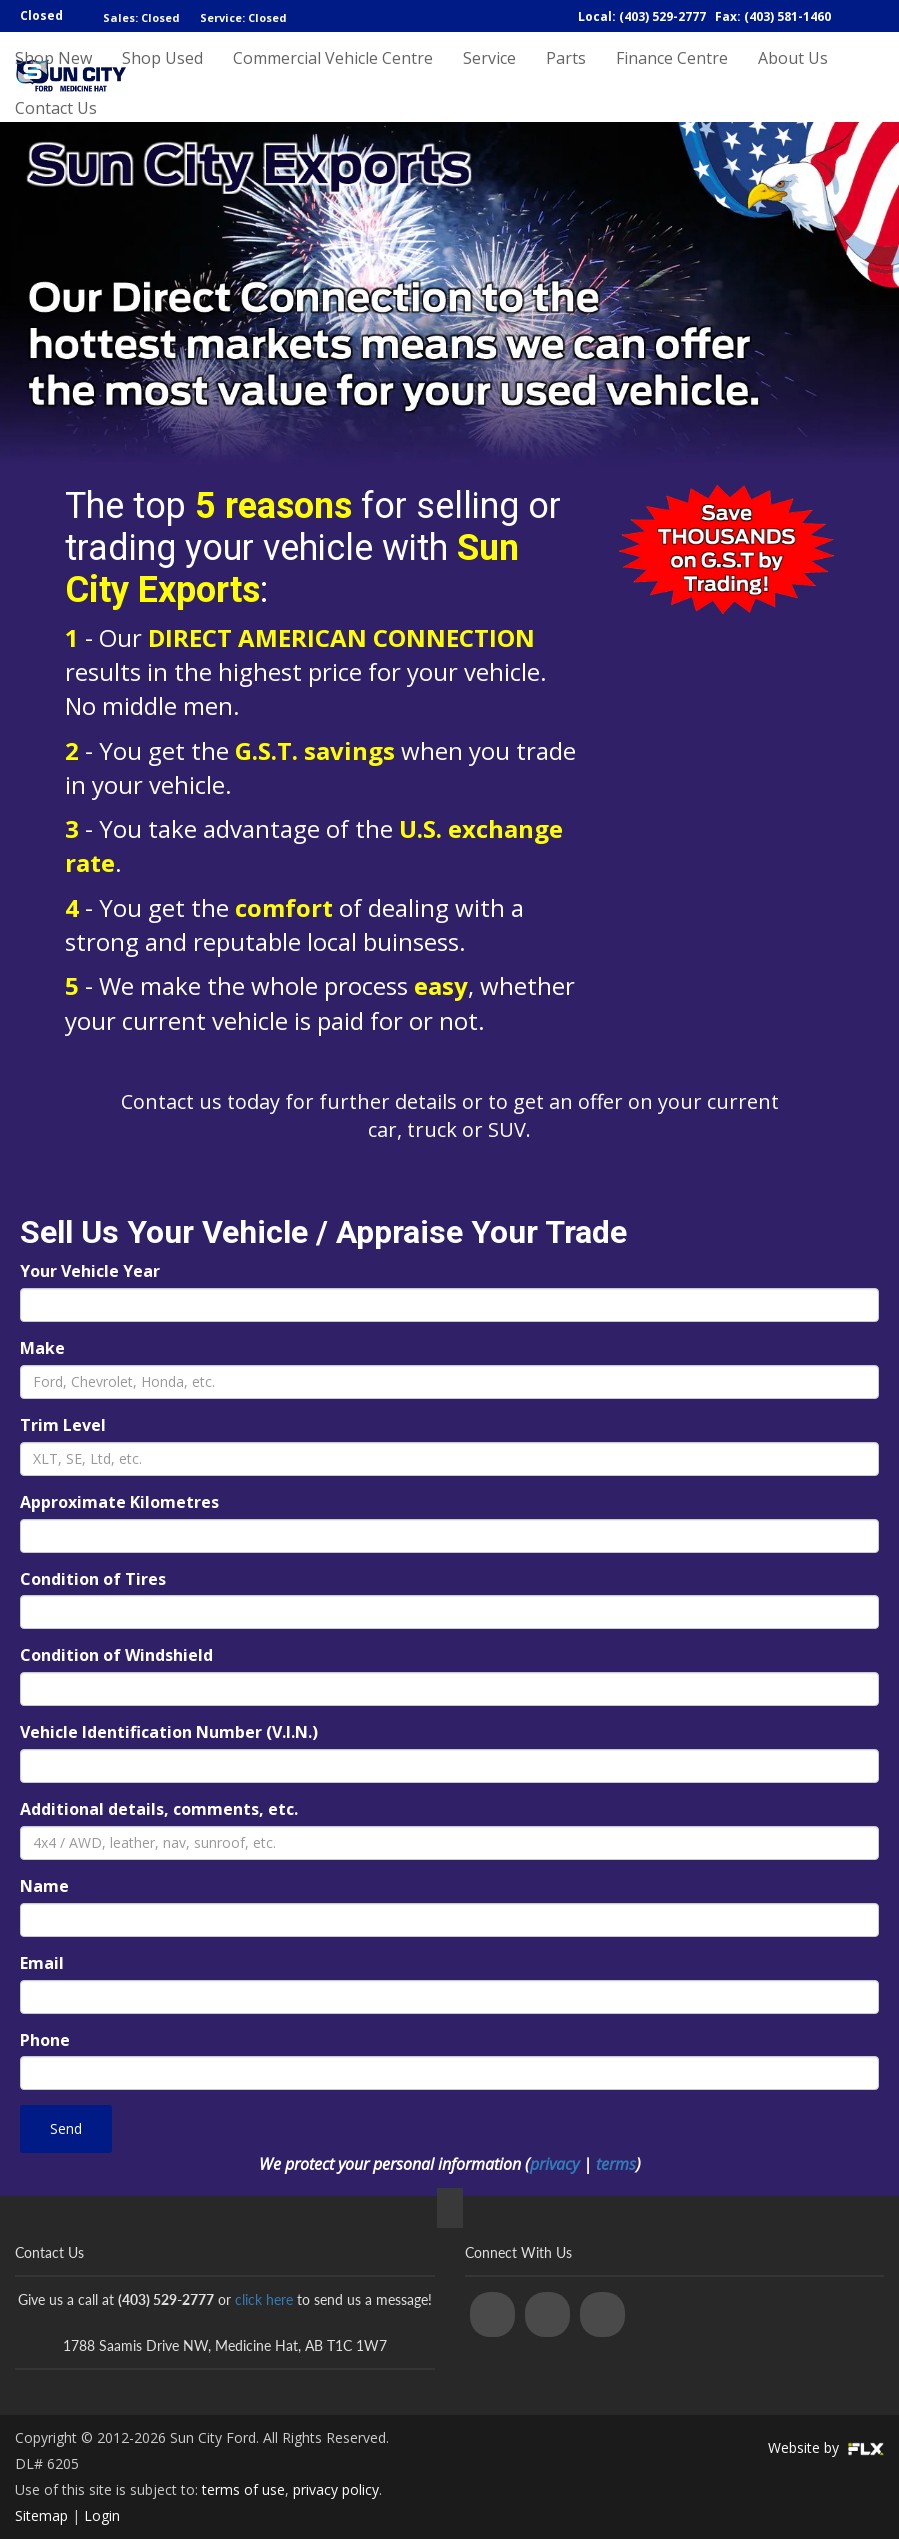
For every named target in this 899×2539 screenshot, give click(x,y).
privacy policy (336, 2489)
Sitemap (41, 2515)
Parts (566, 77)
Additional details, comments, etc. (159, 1809)
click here (264, 2299)
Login (102, 2515)
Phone (45, 2040)
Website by (826, 2447)
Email (42, 1963)
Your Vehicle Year (90, 1271)
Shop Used (162, 77)
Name (44, 1886)
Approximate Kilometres (119, 1502)
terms (616, 2164)
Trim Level (63, 1425)
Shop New (53, 77)
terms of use (243, 2489)
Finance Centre (672, 77)
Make (42, 1348)
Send (66, 2128)
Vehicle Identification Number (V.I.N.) (169, 1732)
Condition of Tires (93, 1579)
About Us (793, 77)
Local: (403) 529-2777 (642, 16)
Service (489, 77)
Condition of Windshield (116, 1655)
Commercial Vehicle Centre (333, 77)
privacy (554, 2164)
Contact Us (56, 147)
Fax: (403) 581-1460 (773, 16)
